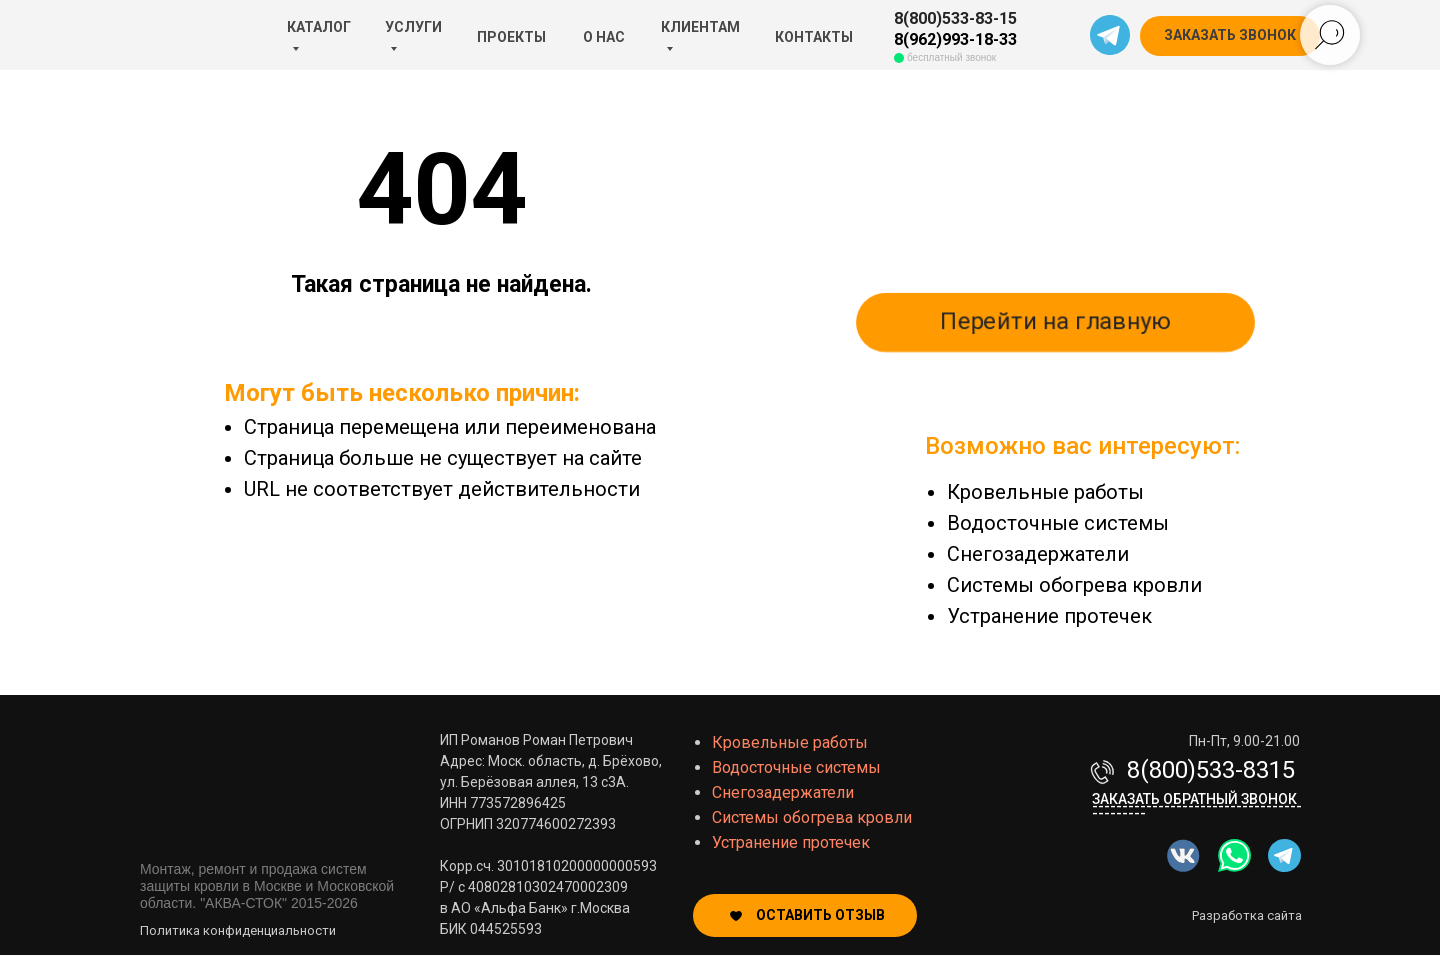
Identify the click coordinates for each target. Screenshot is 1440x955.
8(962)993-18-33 (955, 39)
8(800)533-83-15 (955, 18)
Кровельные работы (1045, 492)
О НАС (604, 37)
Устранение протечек (1049, 616)
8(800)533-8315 (1211, 770)
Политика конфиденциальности (238, 930)
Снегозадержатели (1038, 554)
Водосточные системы (1058, 523)
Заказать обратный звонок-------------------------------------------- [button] (1197, 806)
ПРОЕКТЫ (511, 37)
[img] (1234, 855)
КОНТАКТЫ (814, 37)
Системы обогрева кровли (1074, 585)
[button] (1230, 36)
